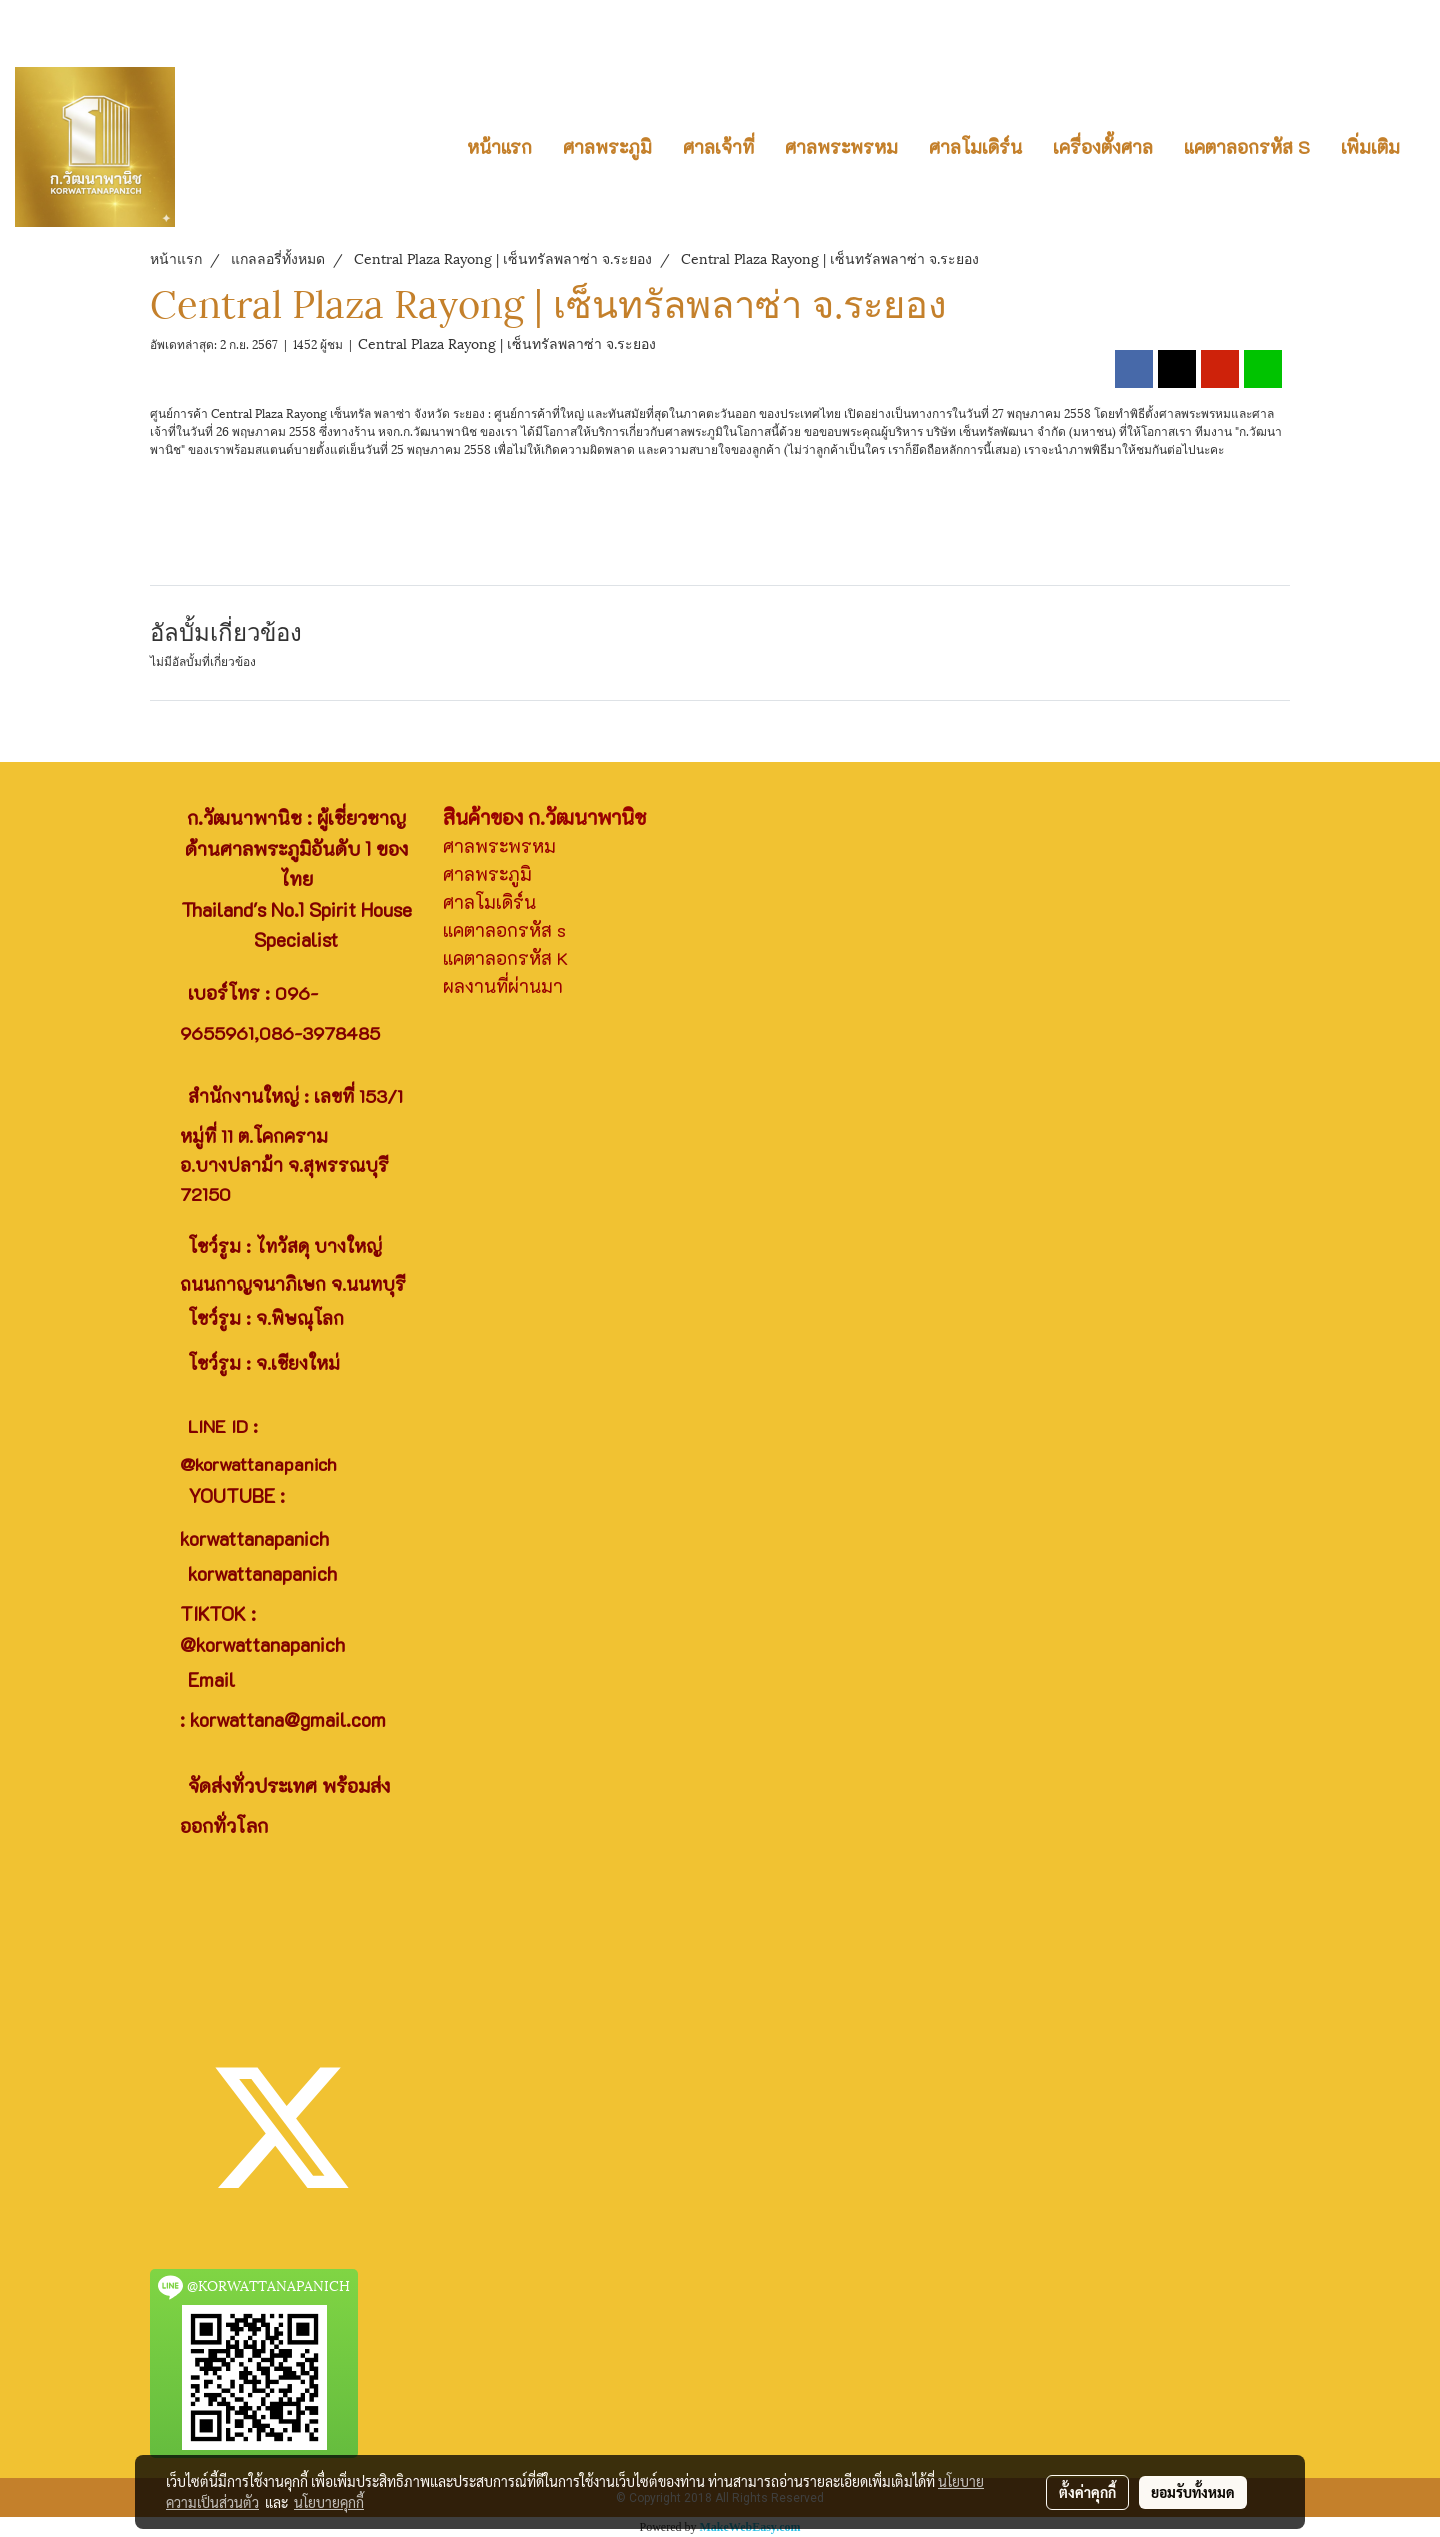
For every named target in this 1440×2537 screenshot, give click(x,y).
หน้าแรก (499, 147)
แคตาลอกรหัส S (1247, 147)
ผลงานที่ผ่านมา (503, 986)
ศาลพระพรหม (841, 147)
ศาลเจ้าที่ (718, 147)
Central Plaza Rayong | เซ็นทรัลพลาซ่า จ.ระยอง (507, 342)
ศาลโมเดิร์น (975, 147)
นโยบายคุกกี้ (329, 2502)
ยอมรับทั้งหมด (1193, 2492)
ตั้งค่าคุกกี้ (1087, 2492)
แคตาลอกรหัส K (505, 958)
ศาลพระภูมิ (607, 147)
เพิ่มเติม (1370, 147)
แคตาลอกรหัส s (504, 930)
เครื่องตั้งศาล (1103, 147)
